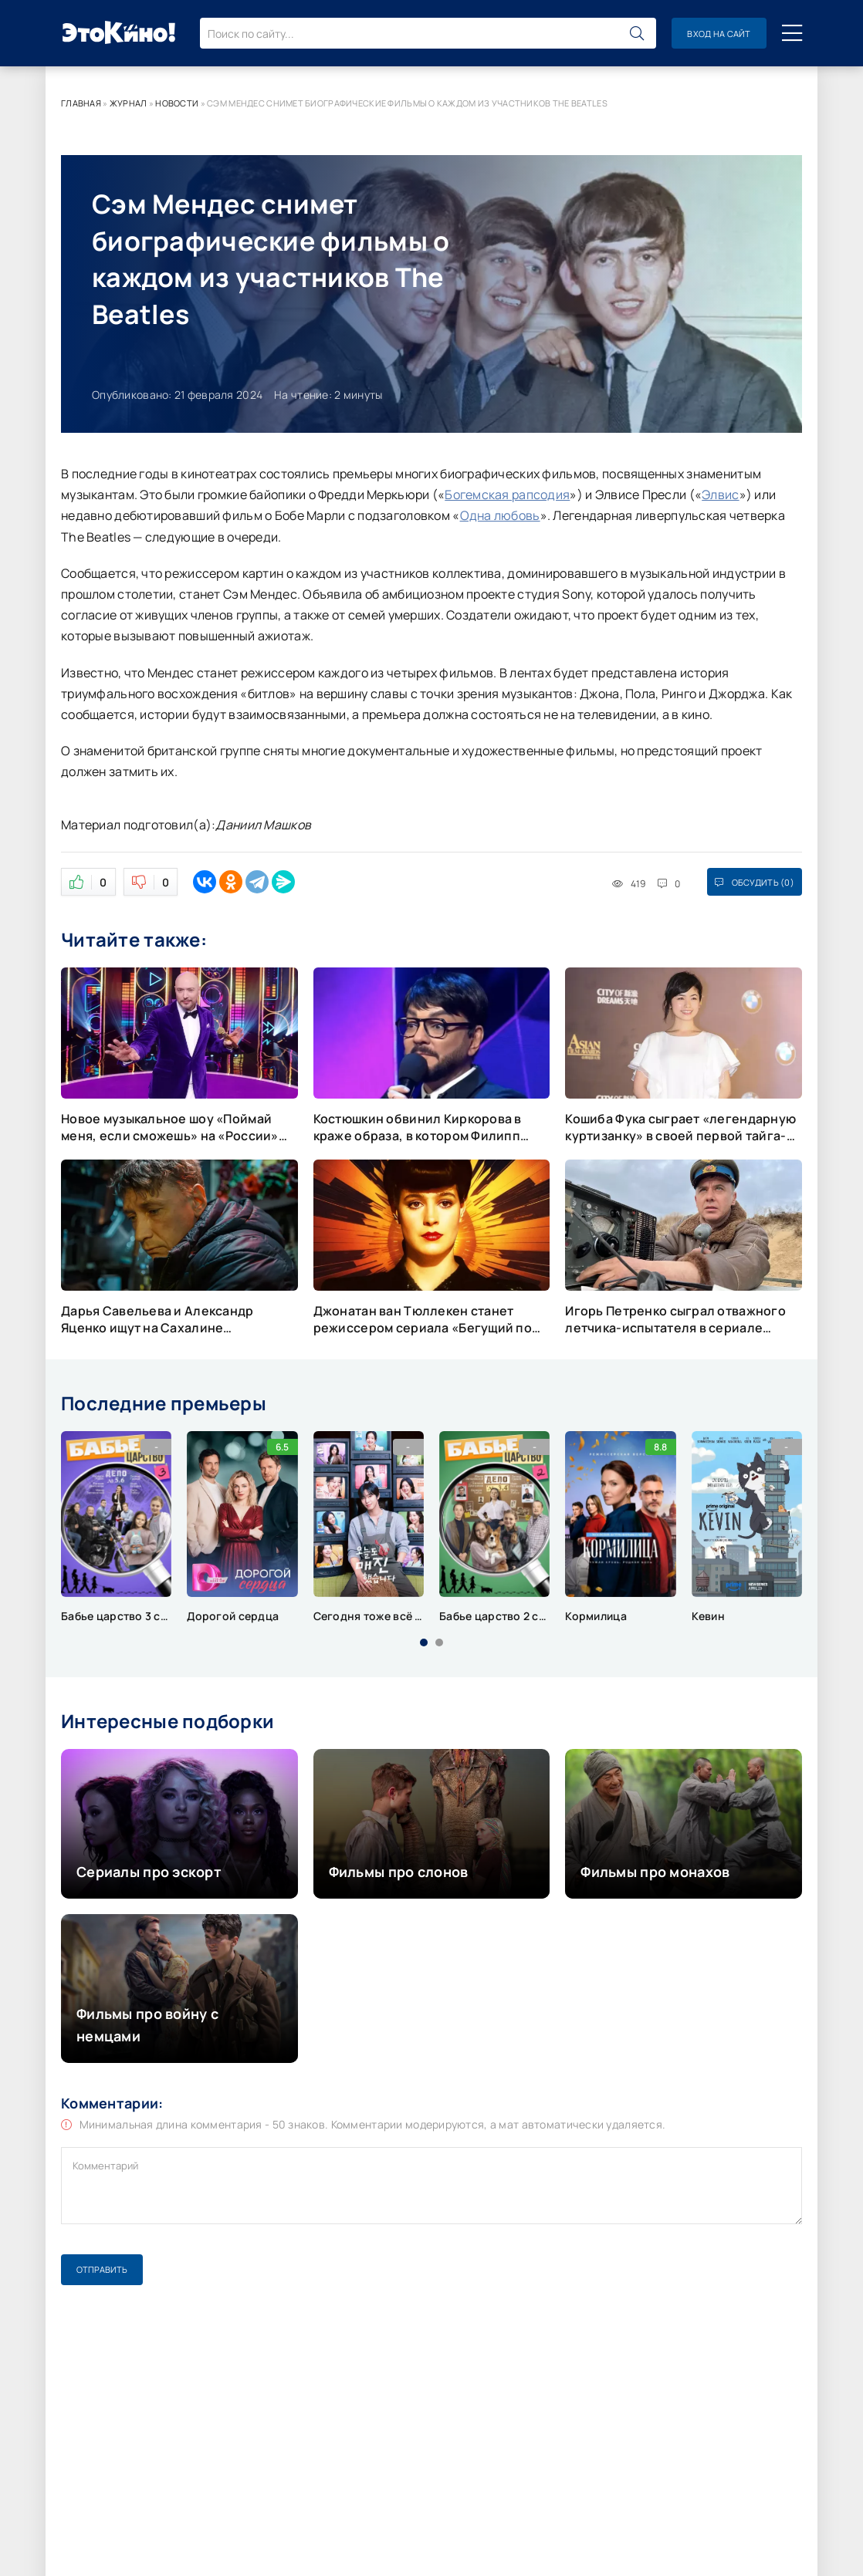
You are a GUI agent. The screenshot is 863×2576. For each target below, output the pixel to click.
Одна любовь (500, 515)
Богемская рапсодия (507, 494)
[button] (424, 1642)
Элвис (720, 494)
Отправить (101, 2269)
